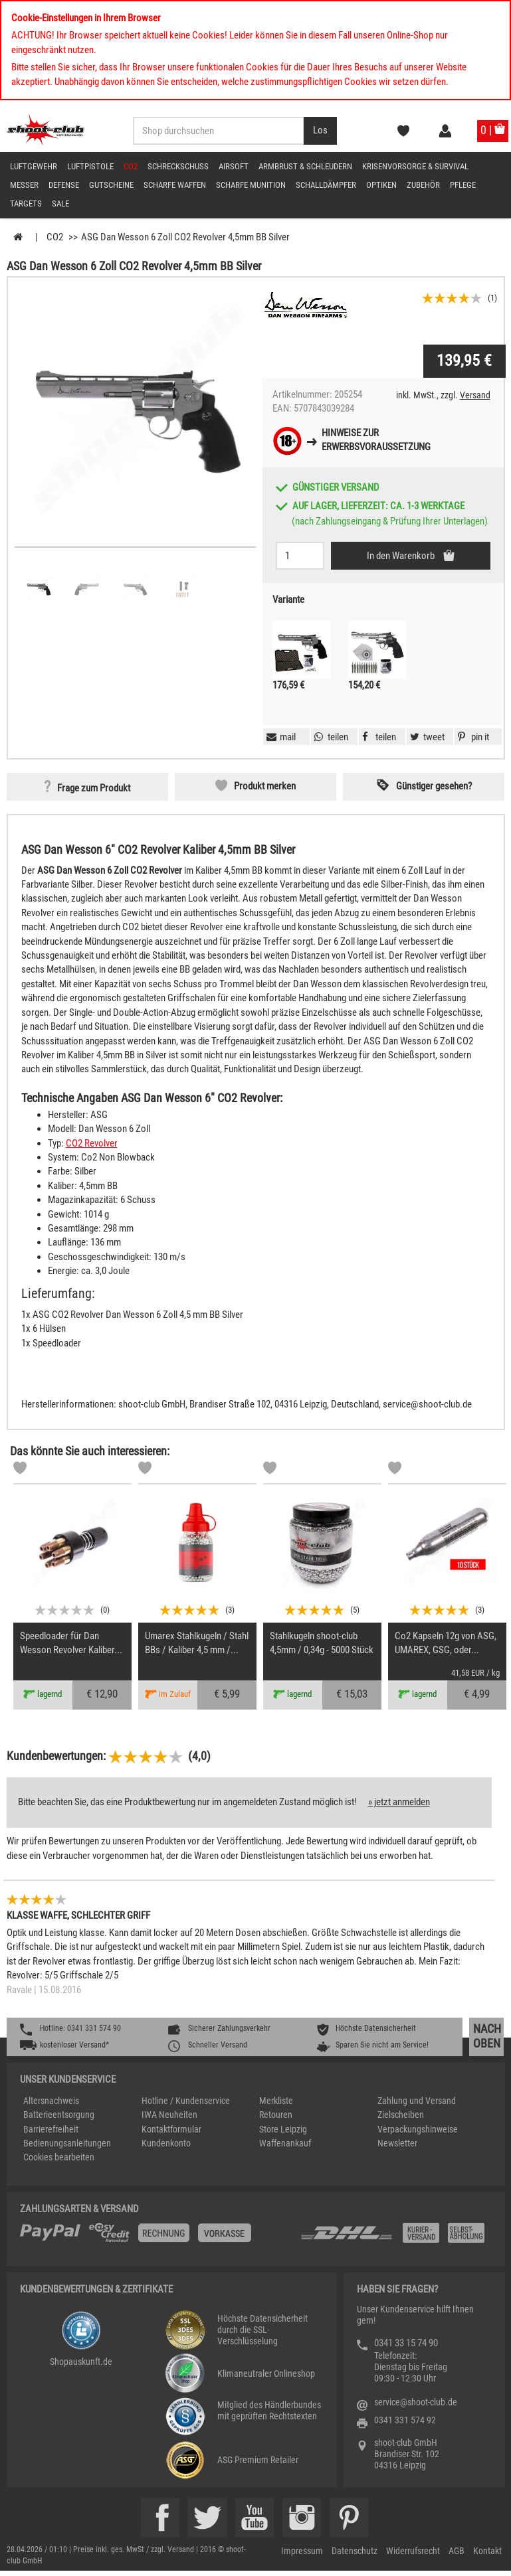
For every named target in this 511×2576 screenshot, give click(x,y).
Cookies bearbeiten (58, 2157)
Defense (64, 185)
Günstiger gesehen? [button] (434, 786)
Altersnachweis (51, 2100)
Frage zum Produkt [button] (93, 788)
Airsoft (234, 166)
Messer (24, 185)
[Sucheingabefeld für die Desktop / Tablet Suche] (218, 131)
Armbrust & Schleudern (305, 166)
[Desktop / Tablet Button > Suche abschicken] (320, 131)
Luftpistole (90, 166)
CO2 (131, 166)
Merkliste (276, 2100)
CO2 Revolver (92, 1143)
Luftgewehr (33, 166)
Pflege (463, 185)
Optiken (381, 185)
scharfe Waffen (175, 185)
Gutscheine (111, 185)
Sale (60, 203)
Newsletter (397, 2143)
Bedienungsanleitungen (67, 2143)
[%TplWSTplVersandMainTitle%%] (156, 2237)
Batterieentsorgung (58, 2114)
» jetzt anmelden (399, 1802)
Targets (26, 203)
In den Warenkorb (402, 556)
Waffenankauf (285, 2143)
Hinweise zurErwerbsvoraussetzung (376, 440)
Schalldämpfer (326, 185)
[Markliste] (20, 1470)
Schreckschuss (178, 166)
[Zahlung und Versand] (395, 2238)
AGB (456, 2550)
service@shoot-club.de (415, 2402)
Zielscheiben (400, 2114)
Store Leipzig (283, 2129)
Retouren (275, 2114)
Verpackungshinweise (417, 2129)
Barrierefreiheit (50, 2129)
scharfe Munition (251, 185)
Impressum (302, 2550)
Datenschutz (354, 2550)
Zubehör (423, 185)
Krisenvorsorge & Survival (415, 166)
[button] (472, 737)
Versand (475, 395)
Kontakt (487, 2550)
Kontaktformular (171, 2129)
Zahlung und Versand (416, 2100)
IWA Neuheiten (169, 2114)
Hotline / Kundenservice (186, 2100)
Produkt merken (265, 786)
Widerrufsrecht (413, 2550)
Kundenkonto (166, 2143)
